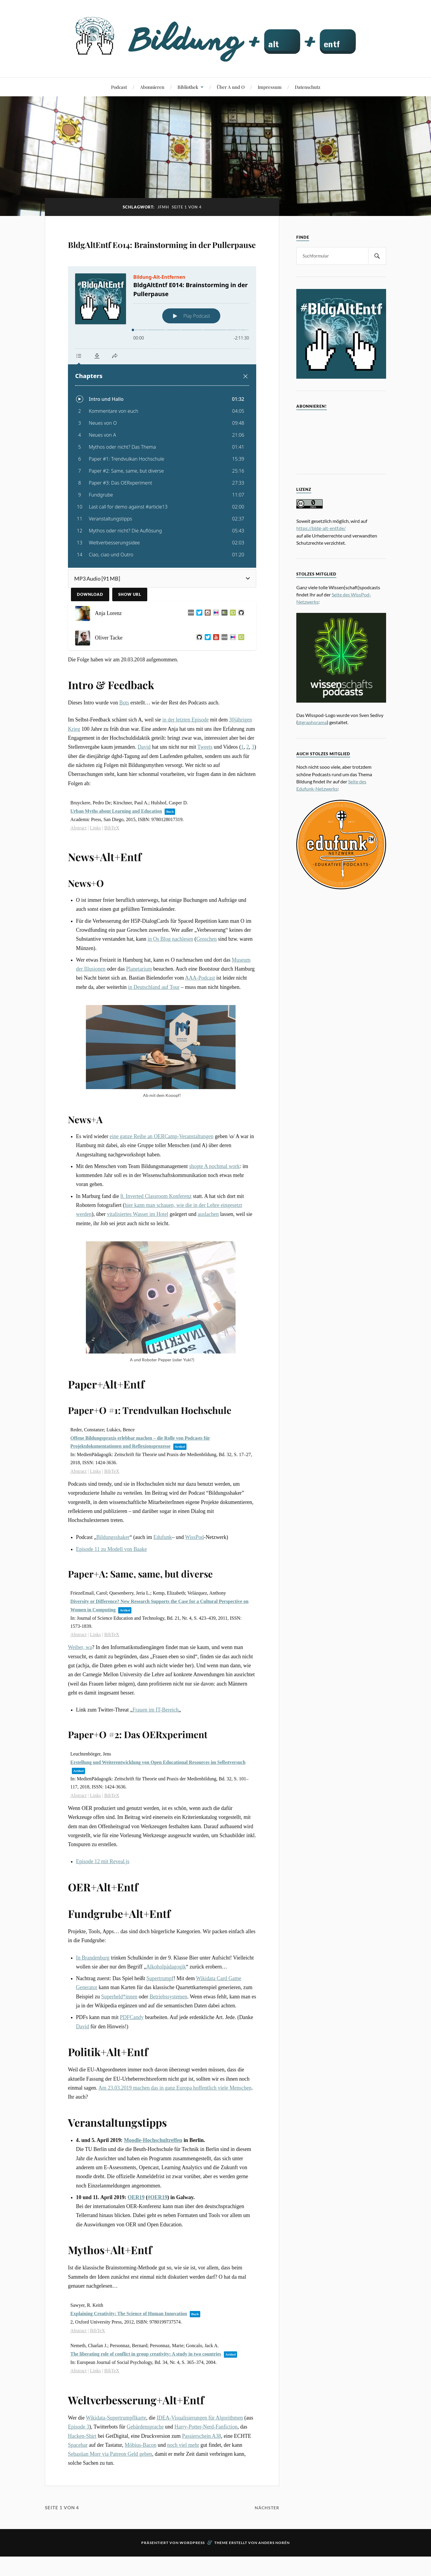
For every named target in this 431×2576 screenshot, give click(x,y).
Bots (124, 737)
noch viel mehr (183, 2479)
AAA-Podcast (200, 1012)
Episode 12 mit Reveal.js (102, 1896)
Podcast (119, 87)
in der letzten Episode (185, 754)
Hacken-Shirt (82, 2470)
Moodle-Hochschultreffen (153, 2175)
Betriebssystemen (168, 2031)
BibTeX (111, 862)
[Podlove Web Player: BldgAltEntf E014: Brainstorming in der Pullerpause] (162, 451)
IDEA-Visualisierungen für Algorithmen (200, 2452)
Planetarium (139, 1003)
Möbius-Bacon (141, 2479)
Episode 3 (78, 2461)
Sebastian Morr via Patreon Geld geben (110, 2488)
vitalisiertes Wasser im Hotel (137, 1249)
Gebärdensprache (145, 2461)
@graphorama (312, 722)
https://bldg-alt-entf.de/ (321, 528)
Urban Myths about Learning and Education (116, 845)
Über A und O (231, 87)
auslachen (208, 1249)
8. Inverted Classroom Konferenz (156, 1231)
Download (90, 628)
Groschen (206, 973)
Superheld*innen (119, 2031)
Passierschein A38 (201, 2470)
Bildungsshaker (113, 1572)
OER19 (136, 2232)
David (144, 781)
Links (95, 862)
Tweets (205, 781)
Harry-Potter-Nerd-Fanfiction (206, 2461)
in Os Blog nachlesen (170, 973)
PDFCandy (132, 2052)
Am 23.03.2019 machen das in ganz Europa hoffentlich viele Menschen (175, 2122)
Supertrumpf (159, 2013)
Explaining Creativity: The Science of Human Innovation (128, 2347)
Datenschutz (307, 87)
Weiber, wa (80, 1682)
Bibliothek (187, 87)
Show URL (129, 628)
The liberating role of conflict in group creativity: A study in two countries (145, 2388)
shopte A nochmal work (214, 1201)
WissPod (194, 1572)
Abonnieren (152, 87)
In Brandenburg (93, 1992)
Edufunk (163, 1572)
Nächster (266, 2542)
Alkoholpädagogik (166, 2001)
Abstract (78, 862)
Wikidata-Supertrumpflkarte (116, 2452)
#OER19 (157, 2232)
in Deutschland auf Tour (154, 1021)
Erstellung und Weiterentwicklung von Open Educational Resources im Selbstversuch (157, 1796)
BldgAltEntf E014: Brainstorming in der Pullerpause (132, 260)
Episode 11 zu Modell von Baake (111, 1583)
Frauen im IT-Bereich (156, 1744)
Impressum (270, 87)
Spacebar (77, 2479)
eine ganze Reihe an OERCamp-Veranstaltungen (161, 1171)
